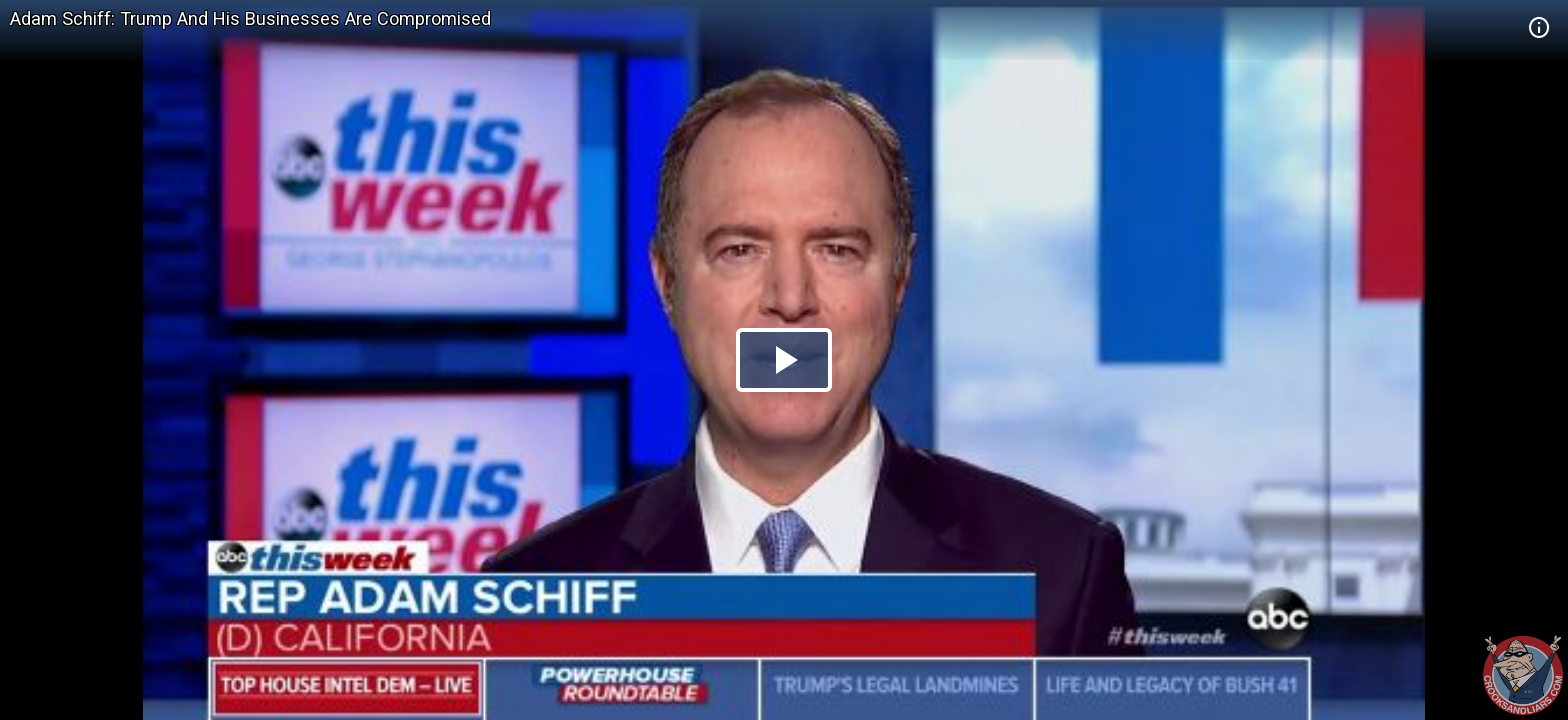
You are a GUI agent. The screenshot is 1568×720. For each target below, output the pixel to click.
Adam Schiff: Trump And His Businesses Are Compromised (250, 18)
